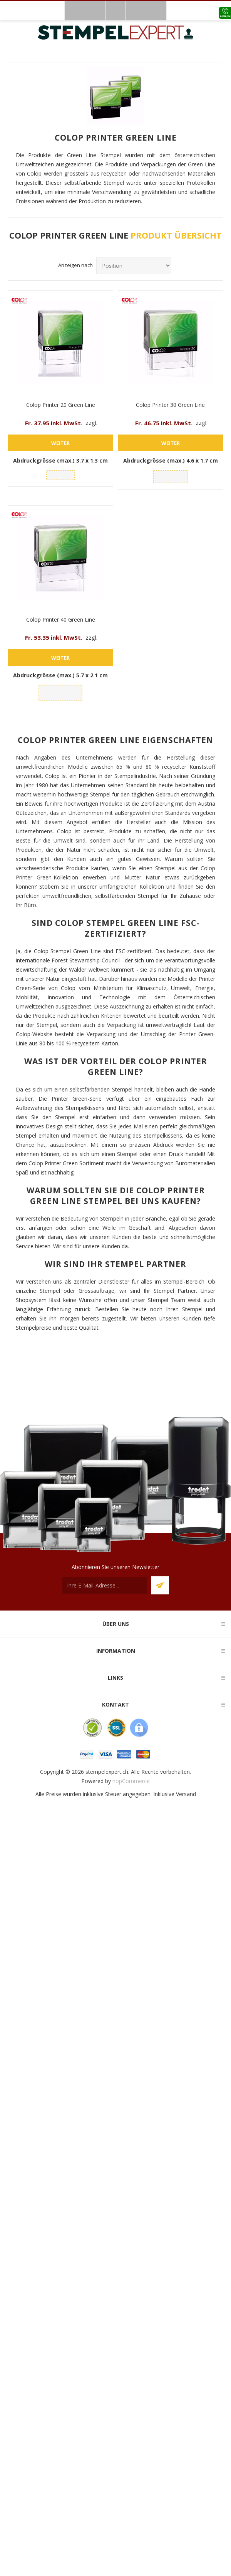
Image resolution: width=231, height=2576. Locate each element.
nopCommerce (131, 1781)
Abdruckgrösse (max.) (60, 460)
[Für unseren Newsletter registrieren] (104, 1585)
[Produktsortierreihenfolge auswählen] (133, 265)
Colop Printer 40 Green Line (60, 619)
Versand (186, 1794)
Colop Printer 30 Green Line (170, 404)
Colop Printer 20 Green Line (60, 404)
